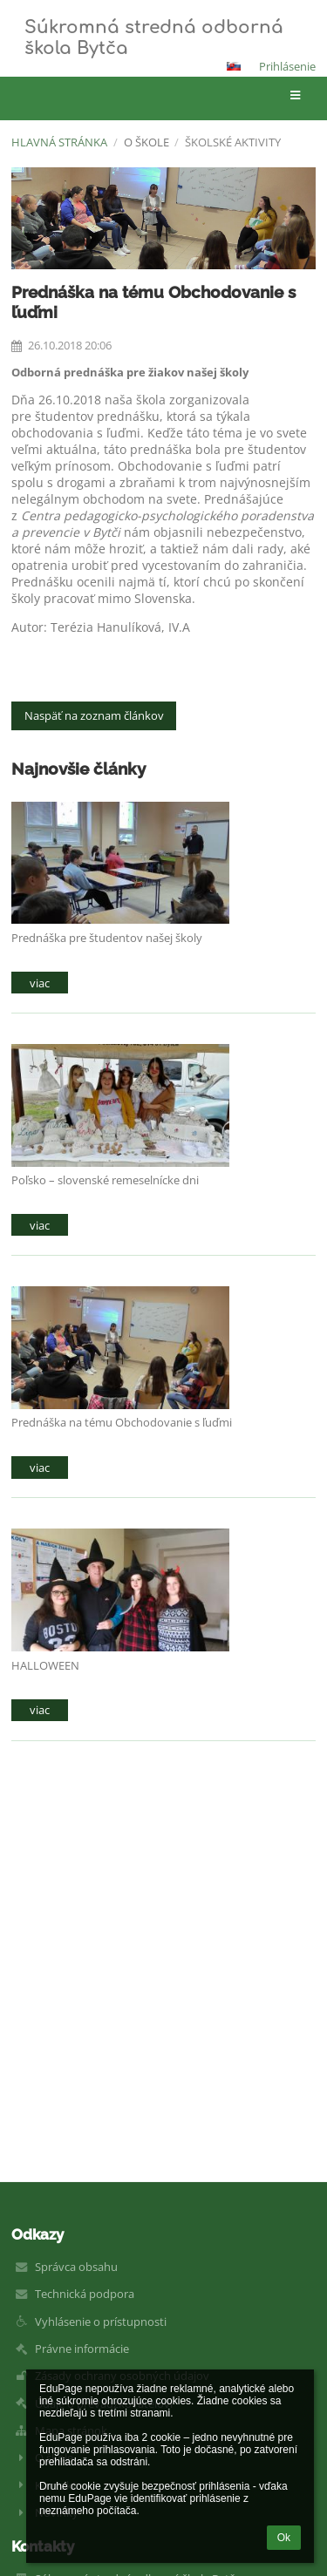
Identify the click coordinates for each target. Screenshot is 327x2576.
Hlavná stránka (59, 142)
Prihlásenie (287, 66)
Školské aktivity (233, 142)
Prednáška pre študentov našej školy (106, 938)
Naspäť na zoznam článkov (94, 715)
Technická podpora (84, 2293)
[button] (234, 66)
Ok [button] (283, 2538)
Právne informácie (82, 2348)
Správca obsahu (76, 2266)
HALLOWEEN (45, 1665)
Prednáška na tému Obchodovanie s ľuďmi (121, 1422)
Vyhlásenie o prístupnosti (101, 2321)
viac (40, 983)
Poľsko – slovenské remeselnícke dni (105, 1180)
